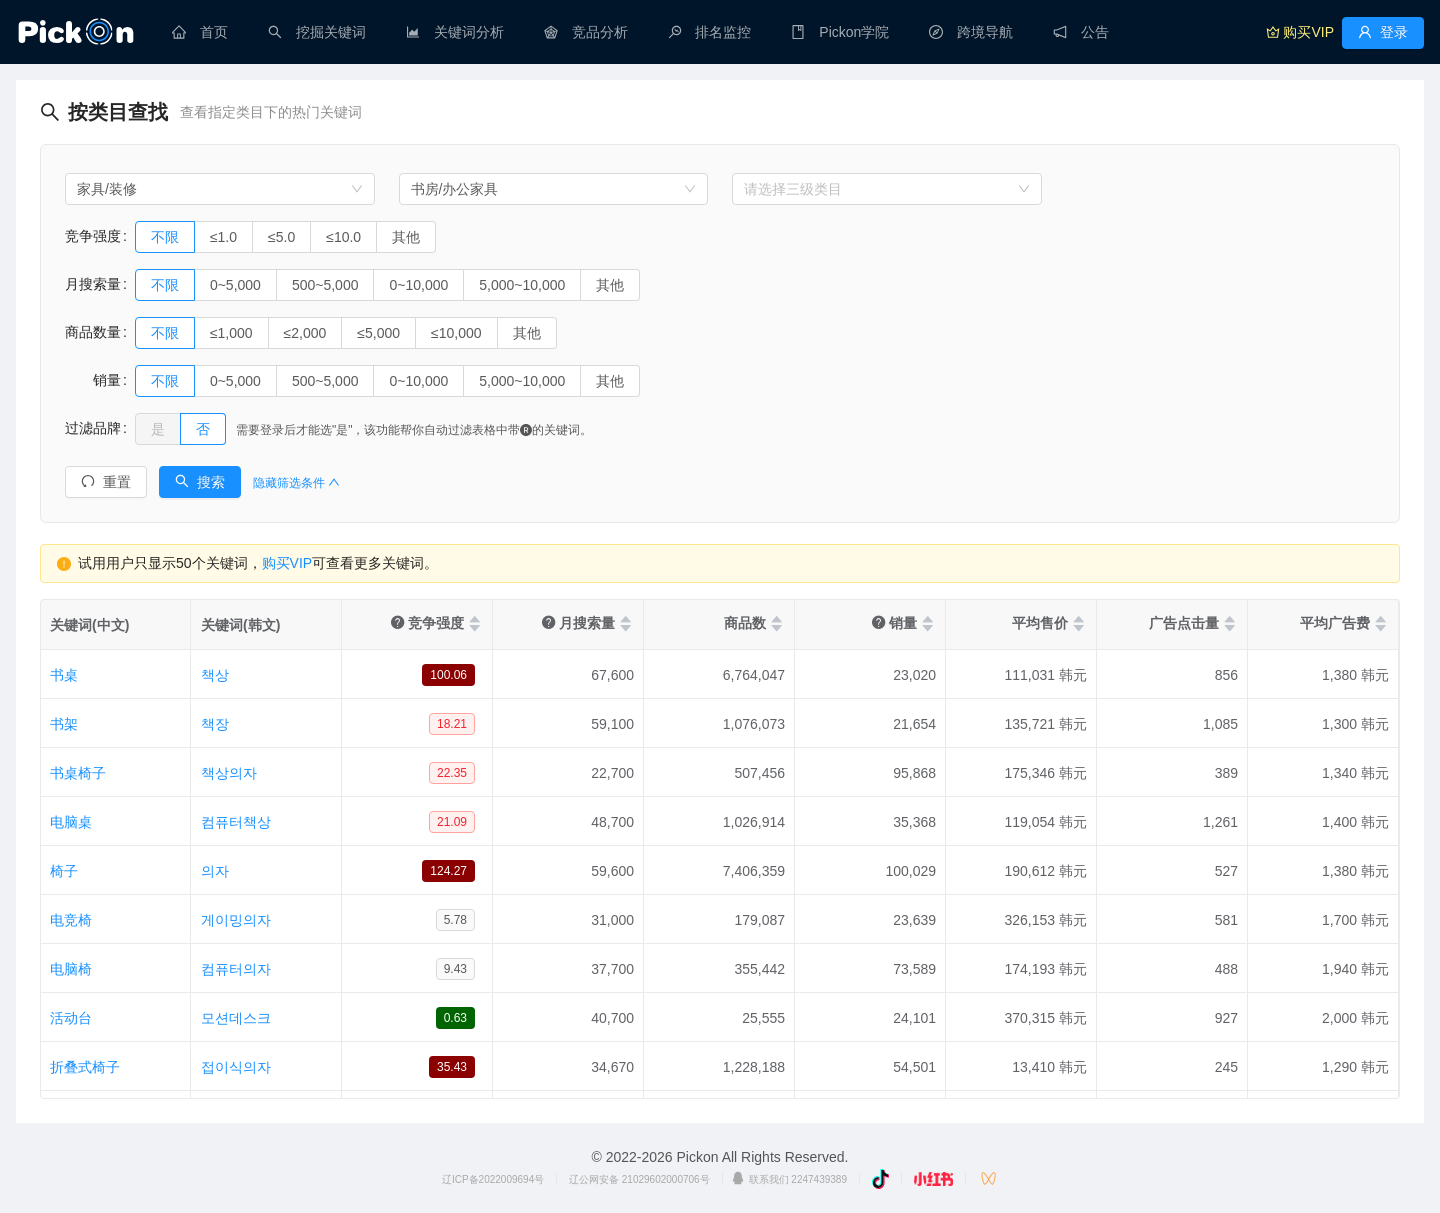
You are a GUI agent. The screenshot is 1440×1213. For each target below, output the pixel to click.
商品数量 (93, 332)
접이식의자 (236, 1067)
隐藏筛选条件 (296, 483)
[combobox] (220, 189)
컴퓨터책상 (236, 822)
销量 (93, 380)
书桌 (64, 675)
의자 (215, 871)
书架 (64, 724)
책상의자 (229, 773)
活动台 (71, 1018)
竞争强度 (93, 236)
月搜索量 (93, 284)
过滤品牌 (93, 428)
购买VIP (287, 563)
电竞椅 (71, 920)
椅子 (64, 871)
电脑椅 (71, 969)
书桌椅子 (78, 773)
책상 (215, 675)
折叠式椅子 (85, 1067)
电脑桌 (71, 822)
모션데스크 (236, 1018)
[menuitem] (200, 32)
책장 (215, 724)
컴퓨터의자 (236, 969)
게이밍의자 (236, 920)
